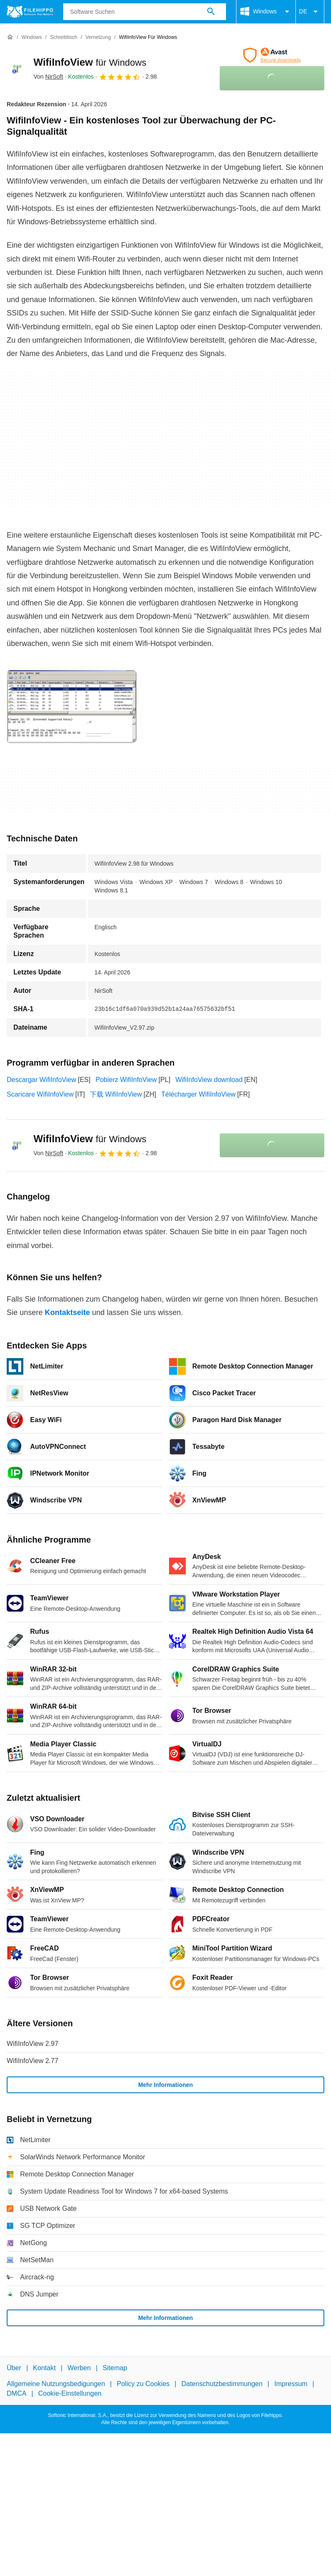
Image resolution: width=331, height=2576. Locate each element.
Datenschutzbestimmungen (221, 2384)
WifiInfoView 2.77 (32, 2060)
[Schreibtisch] (63, 37)
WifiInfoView (89, 62)
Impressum (290, 2384)
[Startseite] (10, 37)
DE (310, 12)
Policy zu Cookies (143, 2384)
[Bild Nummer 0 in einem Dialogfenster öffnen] (71, 706)
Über (14, 2367)
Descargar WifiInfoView (41, 1079)
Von (48, 76)
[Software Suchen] (211, 11)
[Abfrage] (144, 11)
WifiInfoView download (209, 1079)
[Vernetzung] (98, 37)
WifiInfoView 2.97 (32, 2043)
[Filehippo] (30, 11)
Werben (79, 2367)
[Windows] (31, 37)
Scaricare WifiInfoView (40, 1094)
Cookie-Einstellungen (69, 2393)
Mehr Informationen (165, 2084)
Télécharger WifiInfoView (198, 1094)
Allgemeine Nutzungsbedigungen (56, 2384)
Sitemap (115, 2367)
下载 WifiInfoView (116, 1094)
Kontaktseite (67, 1312)
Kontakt (44, 2367)
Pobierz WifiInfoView (126, 1079)
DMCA (16, 2393)
